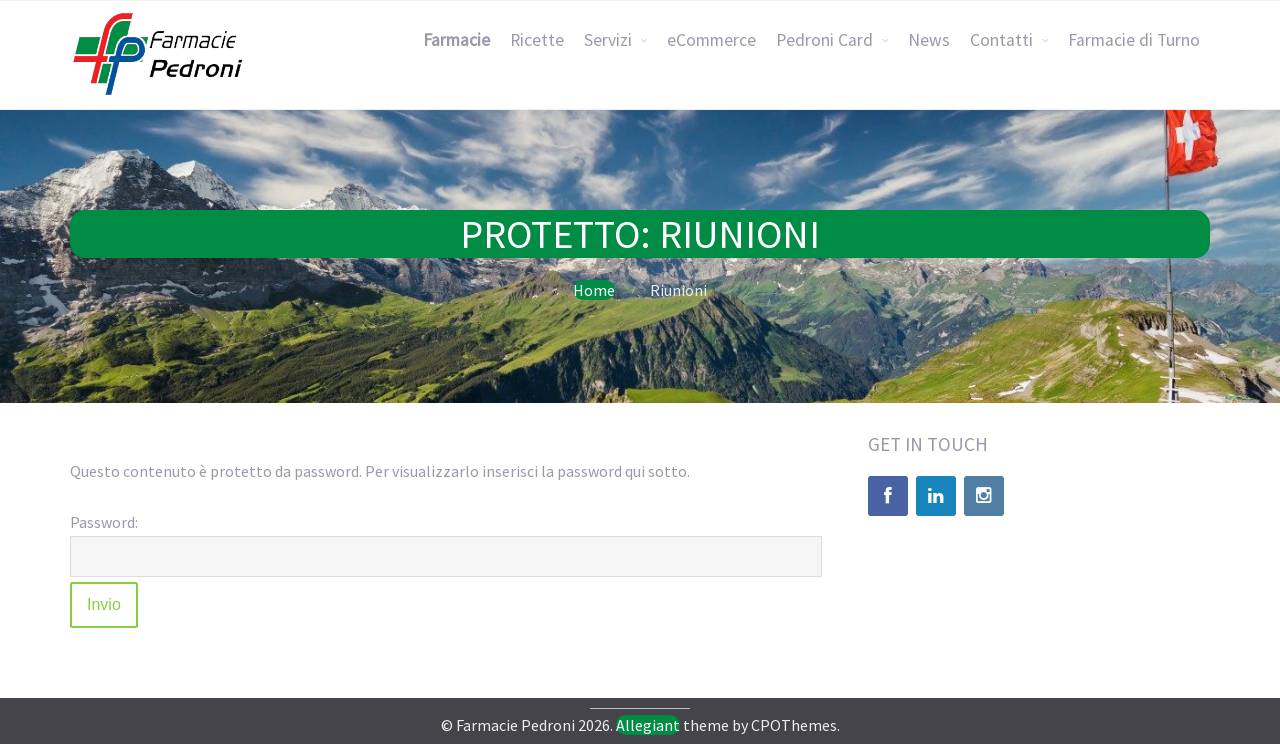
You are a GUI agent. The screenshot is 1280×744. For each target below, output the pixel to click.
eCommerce (711, 40)
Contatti (1001, 40)
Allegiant (648, 725)
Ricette (537, 40)
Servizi (608, 40)
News (929, 40)
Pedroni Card (824, 40)
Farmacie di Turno (1134, 40)
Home (594, 290)
